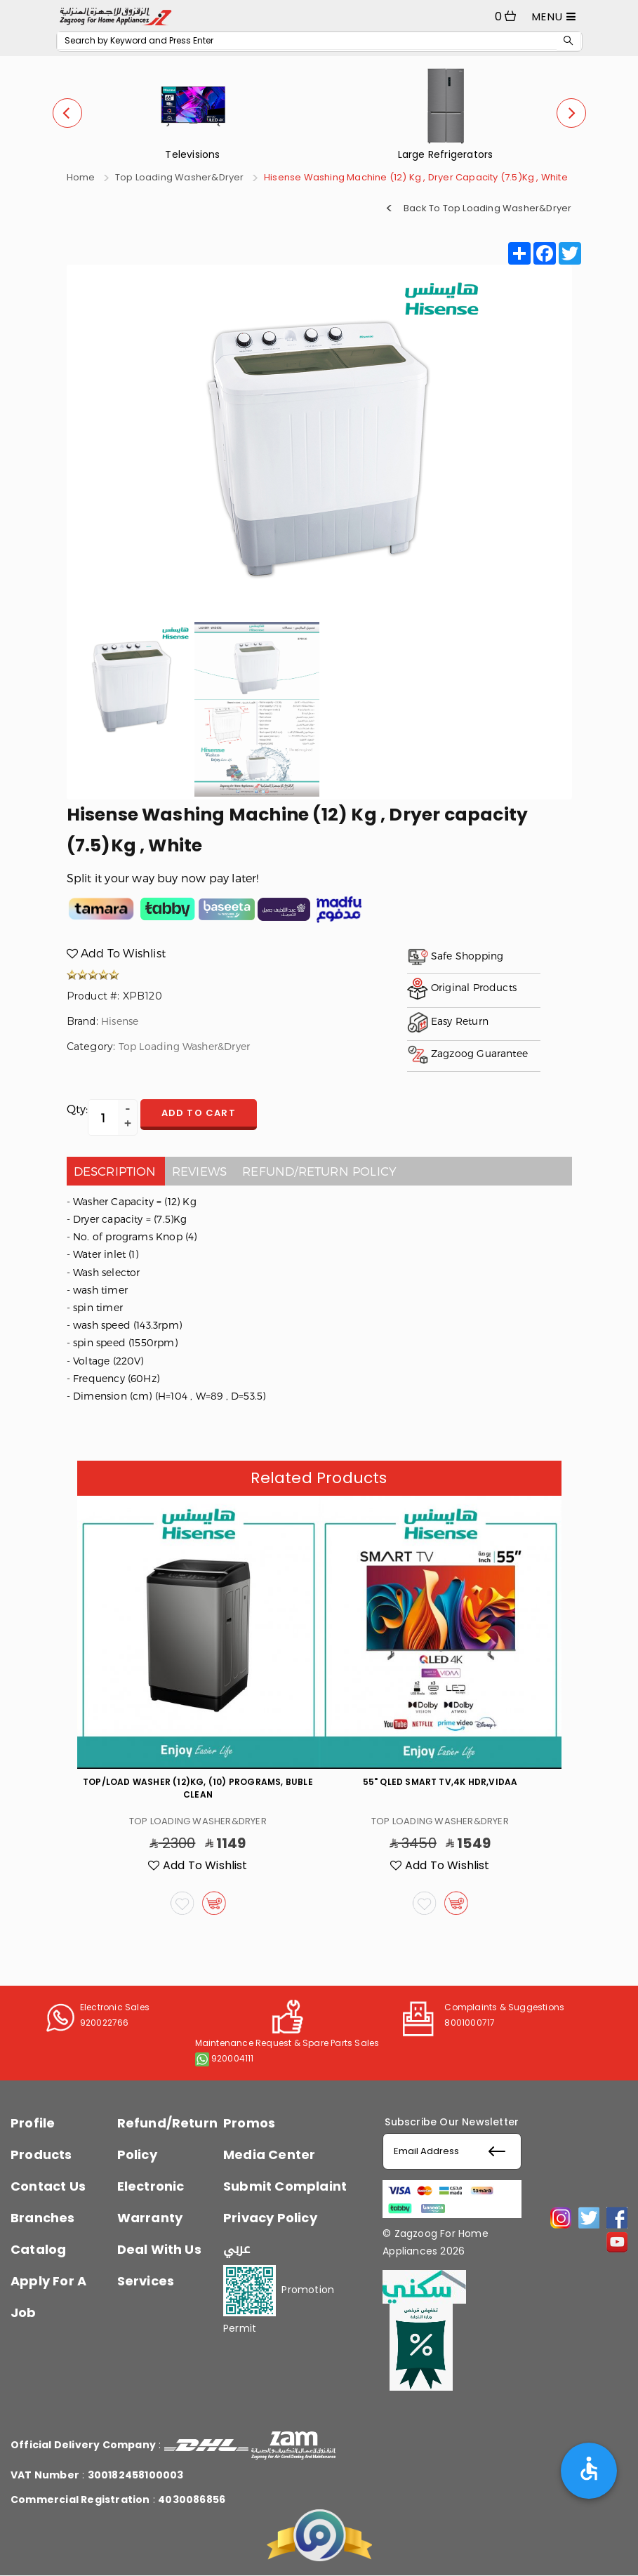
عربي (236, 2249)
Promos (249, 2123)
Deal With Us (159, 2249)
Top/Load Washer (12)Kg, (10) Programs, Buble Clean (198, 1788)
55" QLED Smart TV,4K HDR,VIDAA (440, 1782)
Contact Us (48, 2186)
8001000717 (469, 2023)
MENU (554, 16)
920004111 (232, 2058)
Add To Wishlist (116, 953)
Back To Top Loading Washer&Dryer (487, 207)
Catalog (38, 2249)
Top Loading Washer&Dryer (179, 177)
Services (146, 2281)
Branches (43, 2217)
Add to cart (198, 1113)
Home (81, 177)
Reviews (199, 1171)
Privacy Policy (270, 2217)
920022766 (104, 2023)
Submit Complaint (285, 2186)
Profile (33, 2123)
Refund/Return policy (319, 1171)
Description (115, 1171)
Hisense (119, 1021)
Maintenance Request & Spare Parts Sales (287, 2043)
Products (41, 2154)
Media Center (269, 2154)
